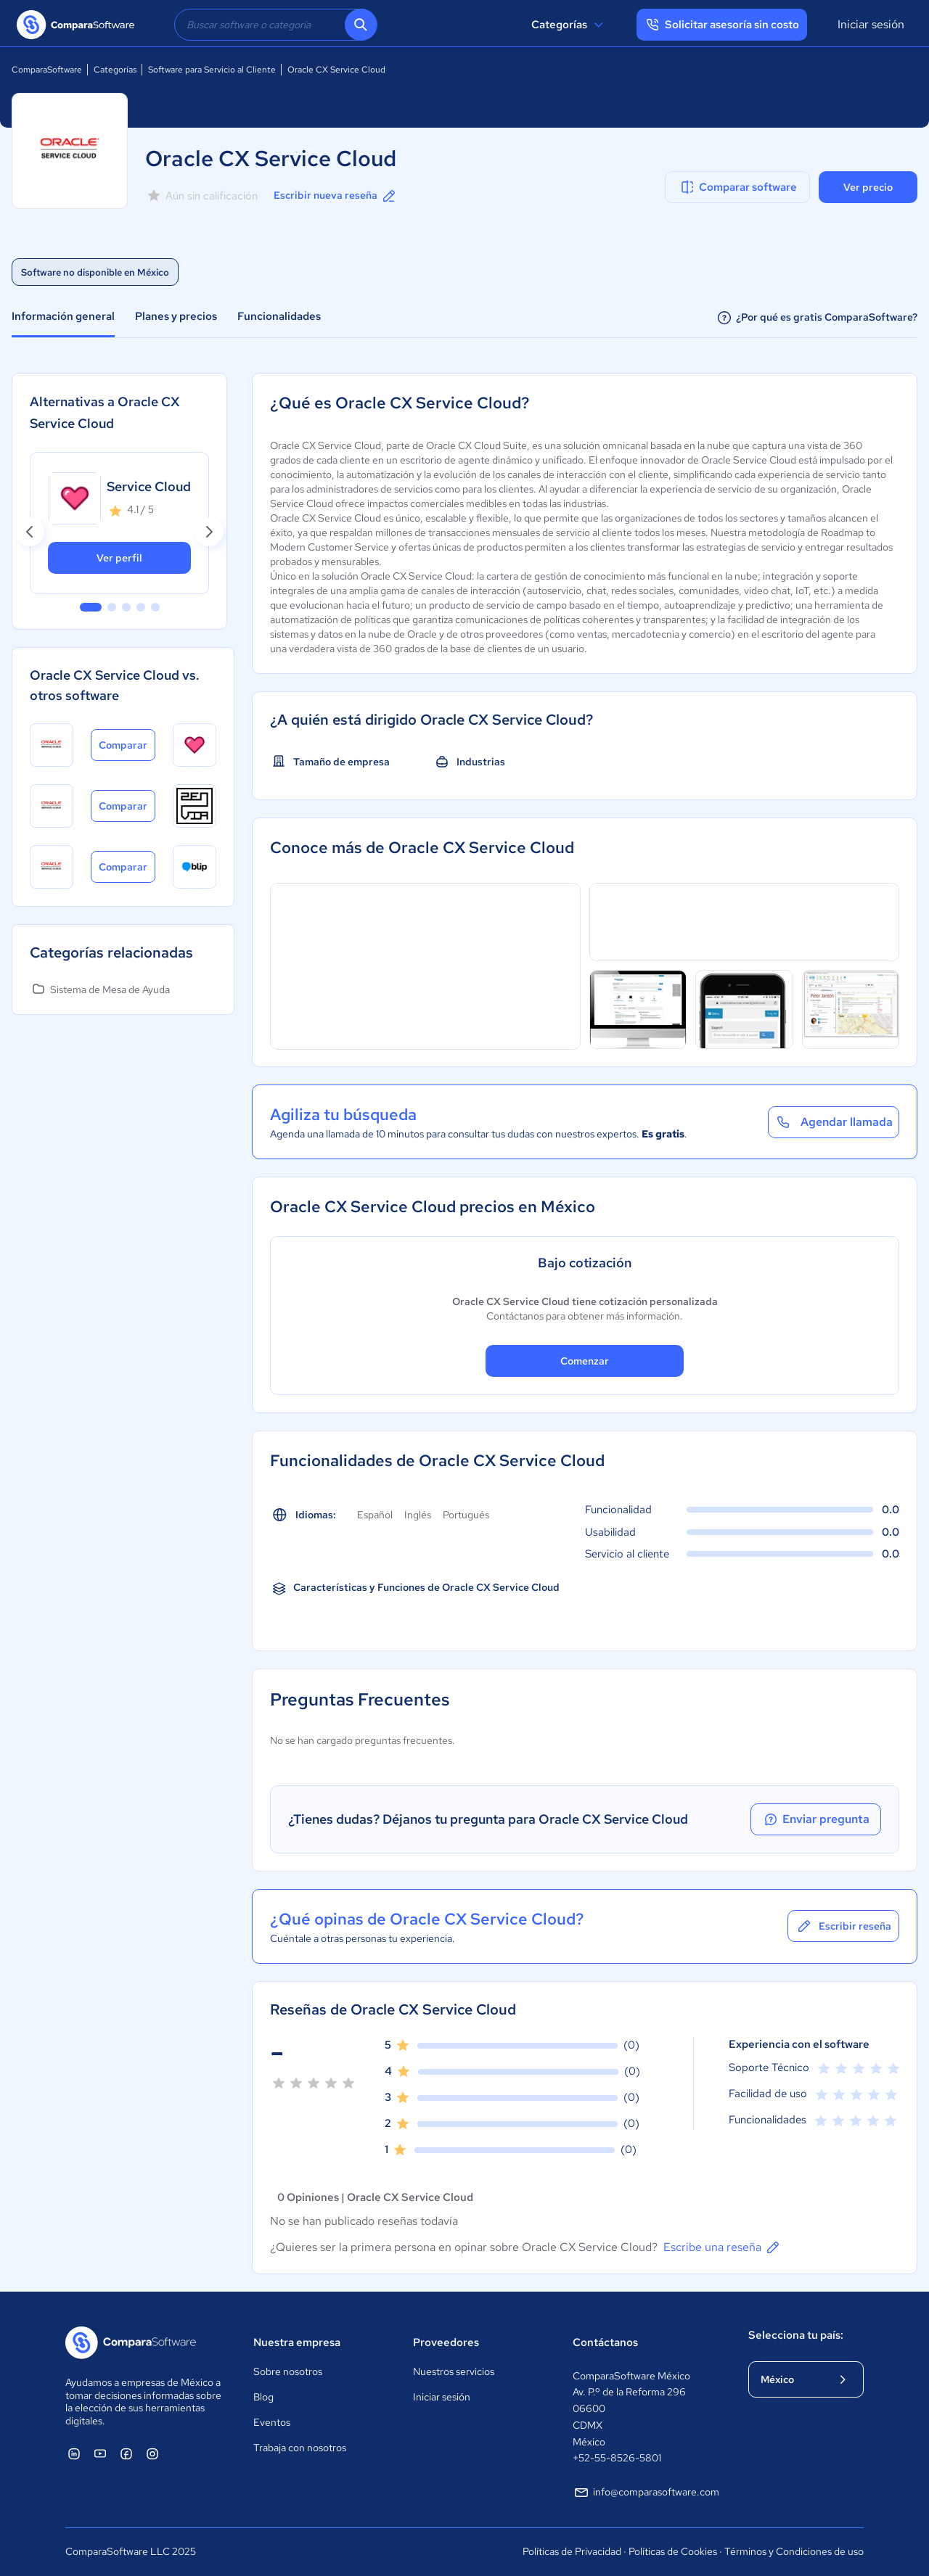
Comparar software (738, 187)
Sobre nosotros (287, 2371)
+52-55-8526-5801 (617, 2457)
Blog (263, 2396)
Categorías (569, 24)
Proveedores (446, 2342)
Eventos (271, 2422)
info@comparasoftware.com (646, 2492)
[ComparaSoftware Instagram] (152, 2453)
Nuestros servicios (453, 2371)
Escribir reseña (843, 1926)
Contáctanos (605, 2342)
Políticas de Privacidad (572, 2551)
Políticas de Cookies (673, 2551)
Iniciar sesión (871, 24)
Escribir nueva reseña (336, 196)
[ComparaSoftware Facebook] (126, 2453)
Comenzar (584, 1360)
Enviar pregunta (815, 1819)
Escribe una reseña (722, 2247)
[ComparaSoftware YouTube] (100, 2453)
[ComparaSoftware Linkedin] (74, 2453)
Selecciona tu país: (795, 2335)
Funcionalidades (279, 316)
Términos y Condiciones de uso (794, 2551)
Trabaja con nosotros (299, 2447)
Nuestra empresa (296, 2342)
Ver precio (868, 187)
